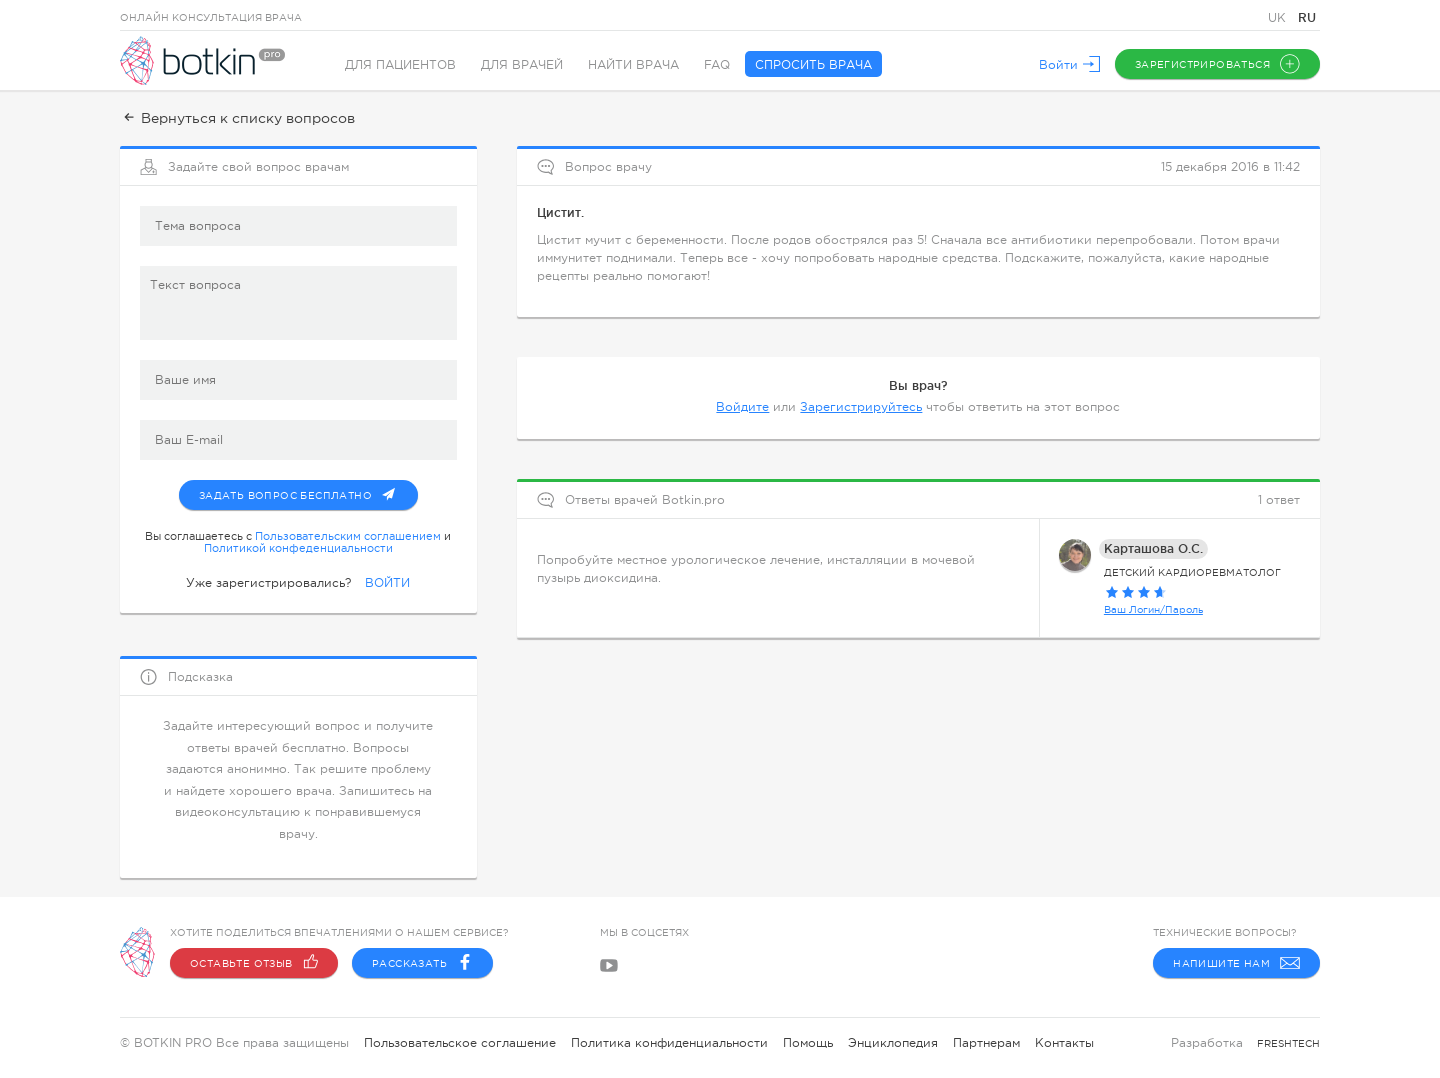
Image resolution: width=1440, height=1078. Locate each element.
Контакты (1064, 1043)
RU (1307, 17)
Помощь (808, 1043)
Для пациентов (400, 65)
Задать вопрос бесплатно (308, 491)
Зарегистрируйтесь (861, 407)
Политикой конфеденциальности (298, 548)
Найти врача (633, 65)
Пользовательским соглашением (348, 536)
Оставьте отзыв (254, 963)
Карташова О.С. (1153, 548)
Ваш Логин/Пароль (1153, 609)
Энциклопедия (893, 1043)
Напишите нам (1236, 963)
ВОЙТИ (387, 583)
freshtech (1288, 1043)
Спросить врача (813, 65)
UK (1279, 18)
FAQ (717, 65)
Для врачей (522, 65)
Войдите (742, 407)
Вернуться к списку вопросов (237, 118)
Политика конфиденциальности (669, 1043)
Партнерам (986, 1043)
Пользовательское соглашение (460, 1043)
